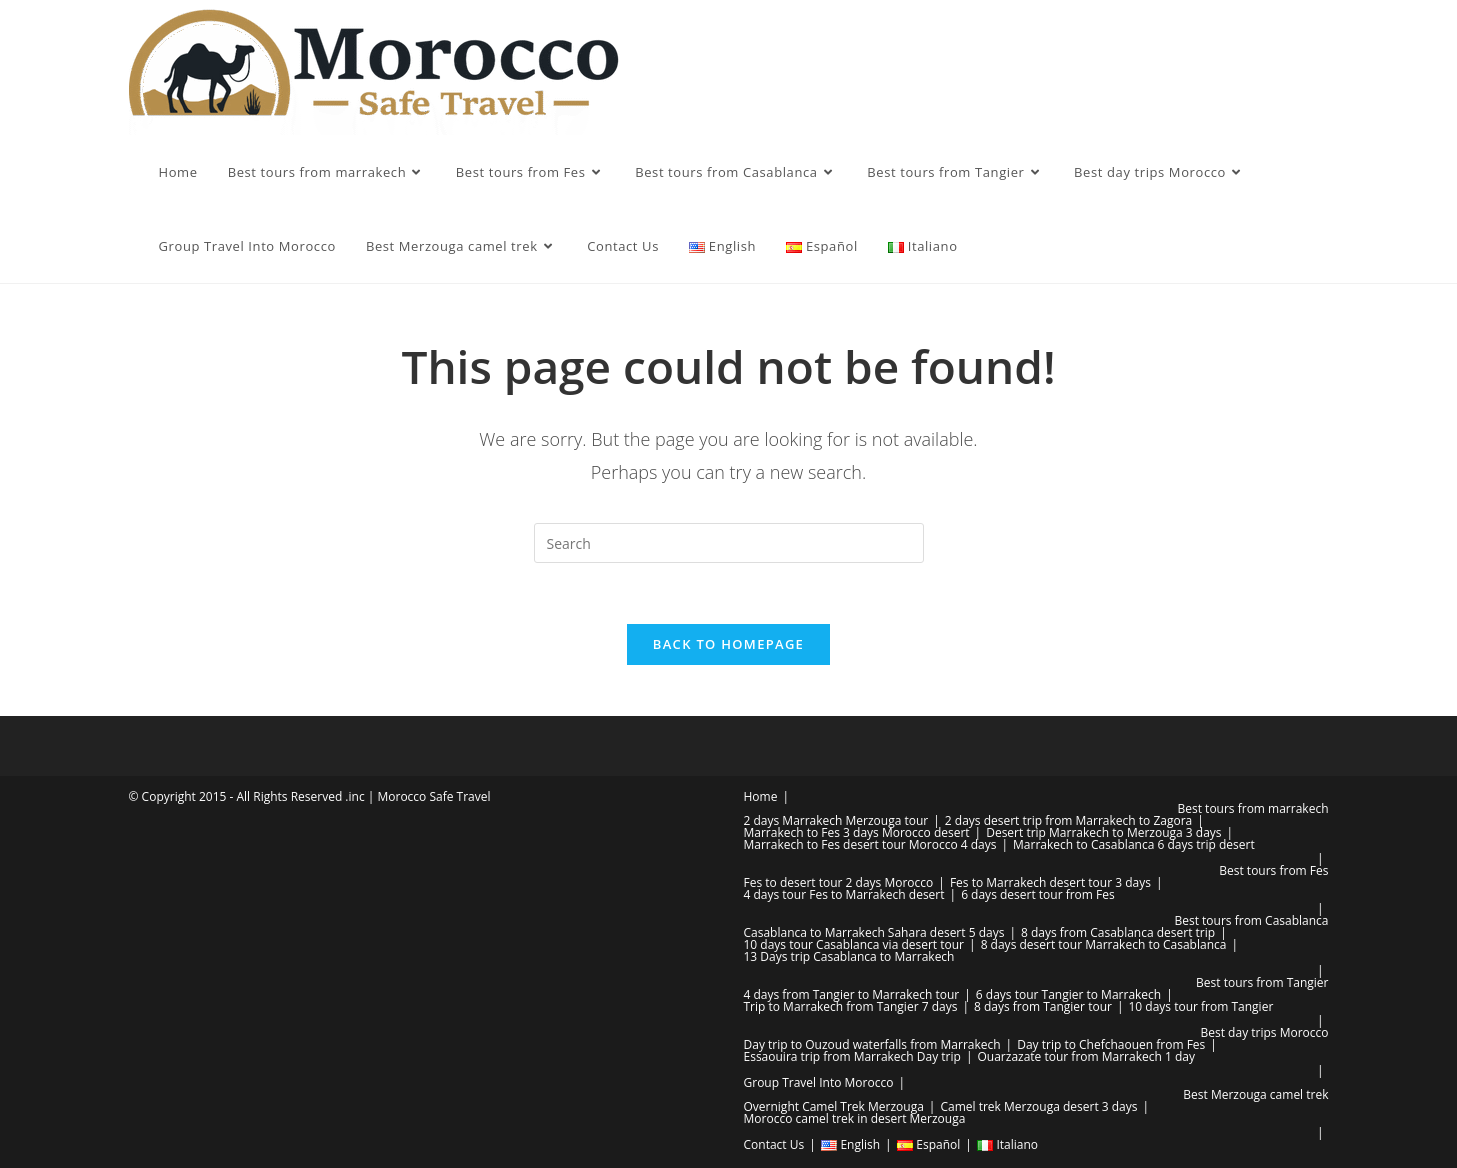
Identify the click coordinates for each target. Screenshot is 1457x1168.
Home (761, 796)
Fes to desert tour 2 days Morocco (839, 882)
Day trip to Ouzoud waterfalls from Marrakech (872, 1044)
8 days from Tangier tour (1043, 1006)
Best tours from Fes (1273, 870)
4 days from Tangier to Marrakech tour (852, 994)
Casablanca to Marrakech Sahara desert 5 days (874, 932)
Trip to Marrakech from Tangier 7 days (851, 1006)
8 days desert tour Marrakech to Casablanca (1104, 944)
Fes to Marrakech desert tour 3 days (1050, 882)
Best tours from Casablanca (1251, 920)
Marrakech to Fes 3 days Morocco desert (857, 832)
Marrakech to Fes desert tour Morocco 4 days (870, 844)
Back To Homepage (728, 644)
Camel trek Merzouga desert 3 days (1038, 1106)
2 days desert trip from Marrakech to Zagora (1068, 820)
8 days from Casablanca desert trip (1118, 932)
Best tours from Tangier (1262, 982)
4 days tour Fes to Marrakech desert (844, 894)
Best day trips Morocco (1265, 1032)
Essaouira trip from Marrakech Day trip (852, 1056)
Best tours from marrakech (1253, 808)
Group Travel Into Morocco (819, 1082)
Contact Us (774, 1144)
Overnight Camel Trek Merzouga (834, 1106)
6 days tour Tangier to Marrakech (1068, 994)
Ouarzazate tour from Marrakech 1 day (1085, 1056)
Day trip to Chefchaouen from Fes (1111, 1044)
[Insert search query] (729, 543)
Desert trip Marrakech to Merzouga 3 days (1103, 832)
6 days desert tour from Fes (1038, 894)
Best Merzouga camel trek (1255, 1094)
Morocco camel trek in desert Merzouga (855, 1118)
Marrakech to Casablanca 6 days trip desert (1134, 844)
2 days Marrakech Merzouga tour (836, 820)
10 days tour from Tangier (1201, 1006)
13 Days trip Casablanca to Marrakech (849, 956)
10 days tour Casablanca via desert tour (854, 944)
